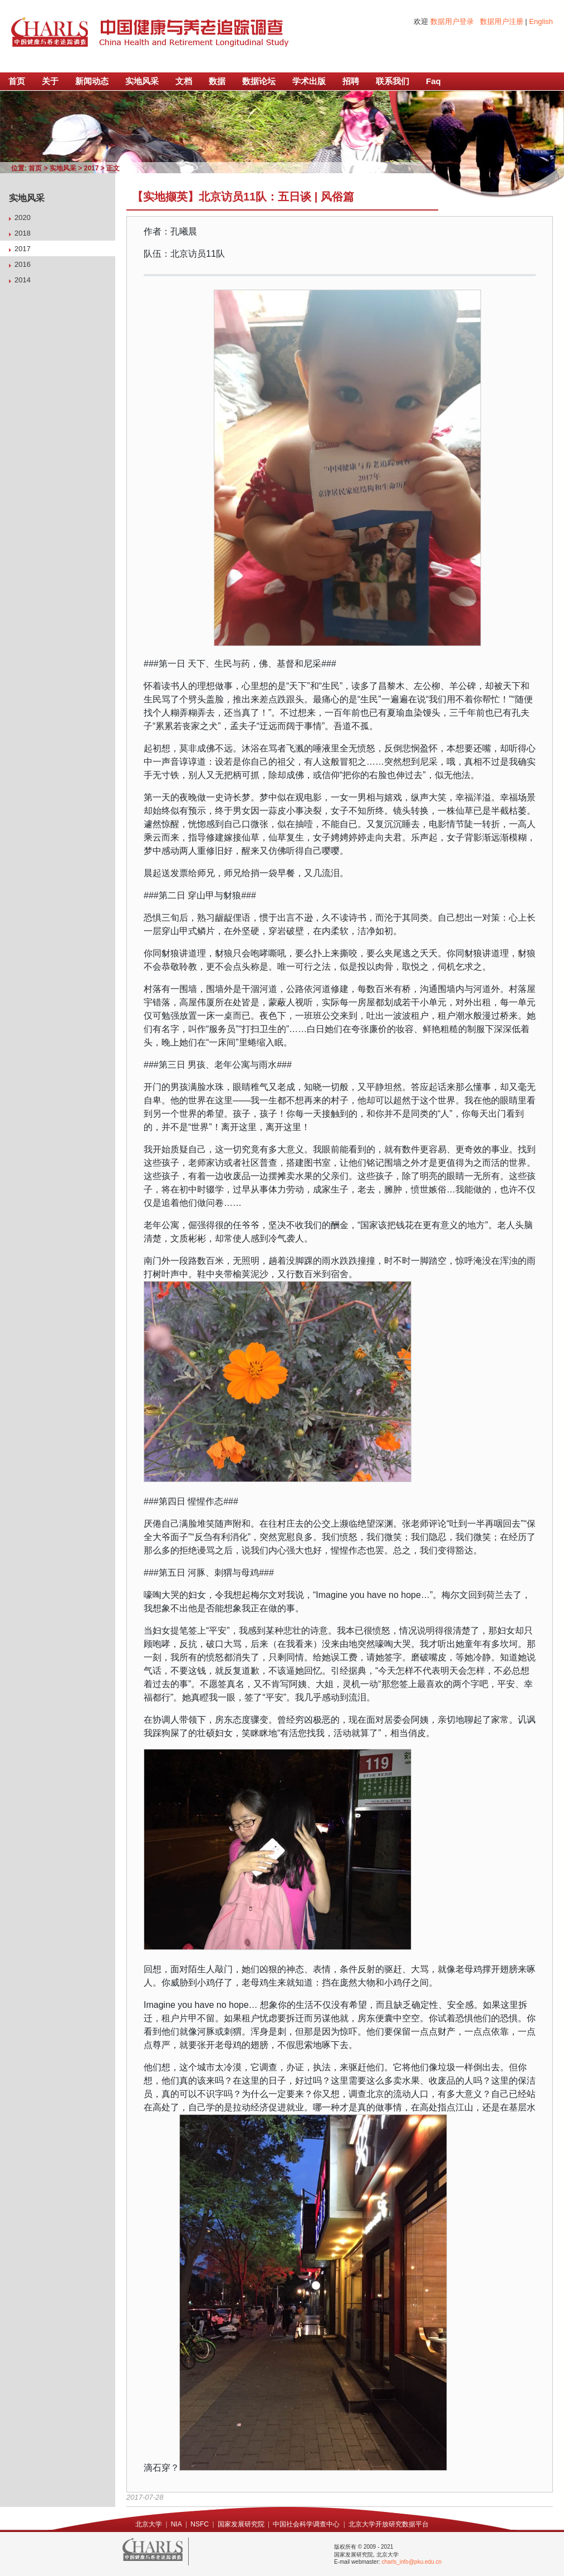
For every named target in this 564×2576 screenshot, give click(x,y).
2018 (22, 233)
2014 (22, 280)
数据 (217, 81)
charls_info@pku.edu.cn (412, 2562)
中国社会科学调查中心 (306, 2524)
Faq (433, 81)
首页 (16, 81)
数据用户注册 (501, 21)
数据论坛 (259, 81)
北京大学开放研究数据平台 (389, 2524)
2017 (91, 168)
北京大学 (148, 2524)
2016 (22, 264)
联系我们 (392, 81)
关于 (50, 81)
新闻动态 (92, 81)
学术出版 (309, 81)
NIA (176, 2524)
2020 (22, 217)
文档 (183, 81)
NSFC (199, 2524)
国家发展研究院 (241, 2524)
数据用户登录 (452, 21)
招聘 (350, 81)
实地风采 (142, 81)
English (541, 21)
